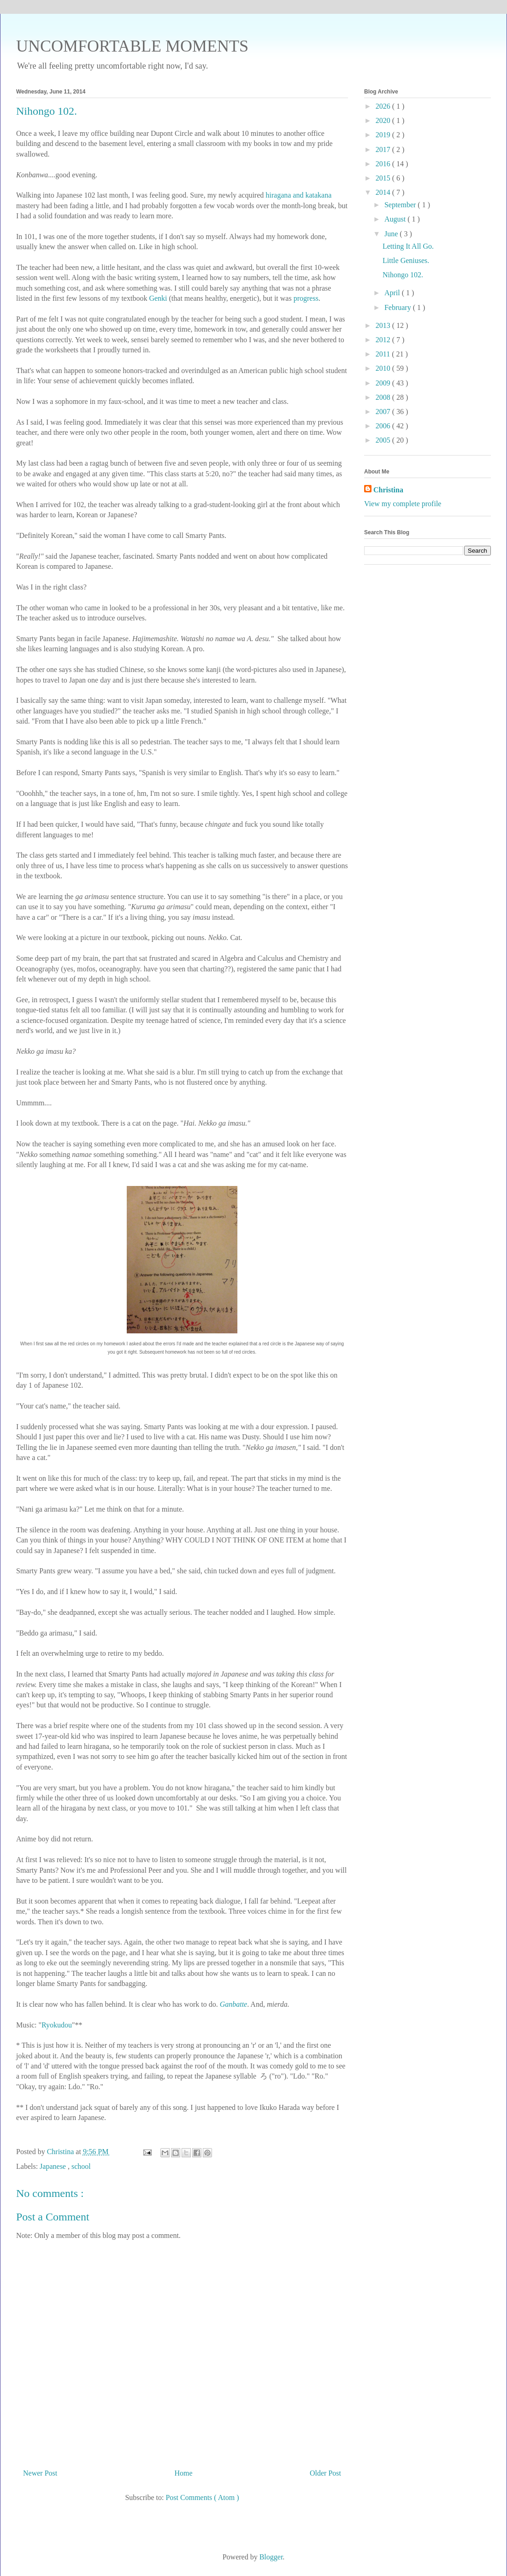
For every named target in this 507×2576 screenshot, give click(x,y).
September (401, 205)
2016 (384, 164)
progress (306, 298)
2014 (384, 192)
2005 (384, 440)
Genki (158, 298)
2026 (384, 106)
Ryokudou (56, 2025)
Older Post (325, 2473)
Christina (388, 490)
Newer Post (40, 2473)
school (81, 2166)
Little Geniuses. (406, 260)
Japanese (54, 2166)
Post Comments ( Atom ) (202, 2497)
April (393, 293)
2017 (384, 149)
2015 (384, 178)
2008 (384, 397)
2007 (384, 411)
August (395, 219)
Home (184, 2473)
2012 (384, 340)
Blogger (271, 2557)
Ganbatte (234, 2004)
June (392, 234)
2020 (384, 120)
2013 (384, 325)
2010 (384, 368)
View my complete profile (402, 504)
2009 (384, 383)
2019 (384, 135)
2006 (384, 426)
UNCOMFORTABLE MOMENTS (132, 46)
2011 (384, 354)
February (398, 307)
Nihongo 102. (403, 275)
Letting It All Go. (408, 246)
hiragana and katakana (298, 195)
